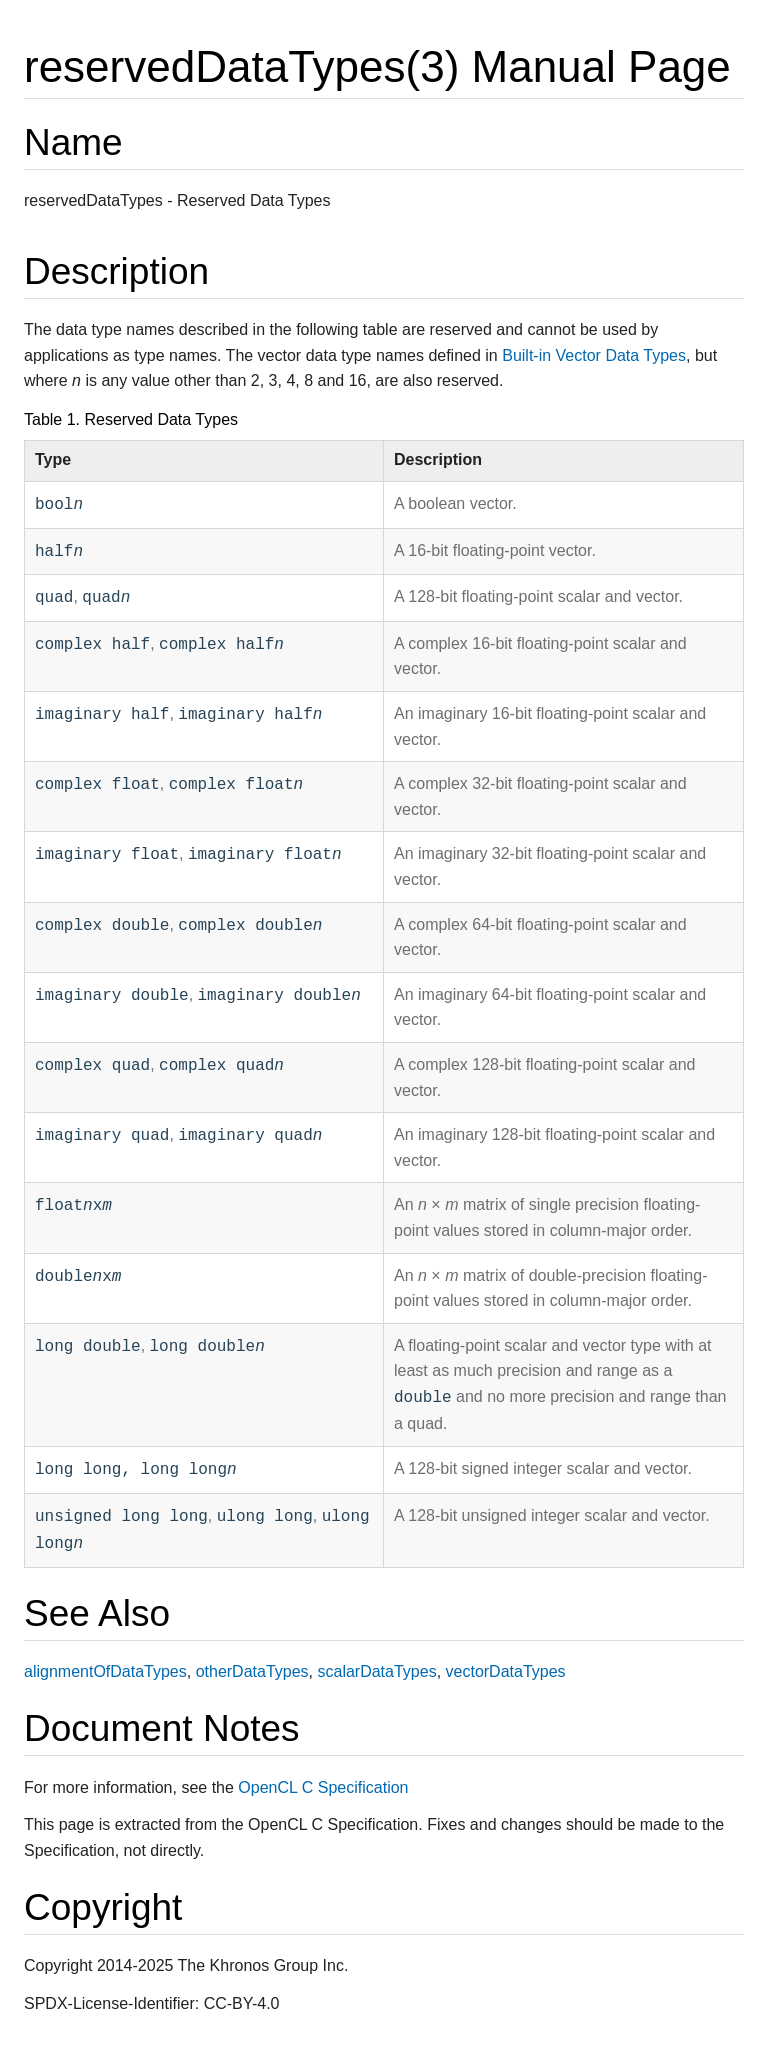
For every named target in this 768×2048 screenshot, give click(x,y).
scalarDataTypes (376, 1671)
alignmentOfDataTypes (105, 1671)
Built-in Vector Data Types (594, 355)
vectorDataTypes (506, 1671)
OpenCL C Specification (323, 1787)
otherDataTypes (252, 1671)
